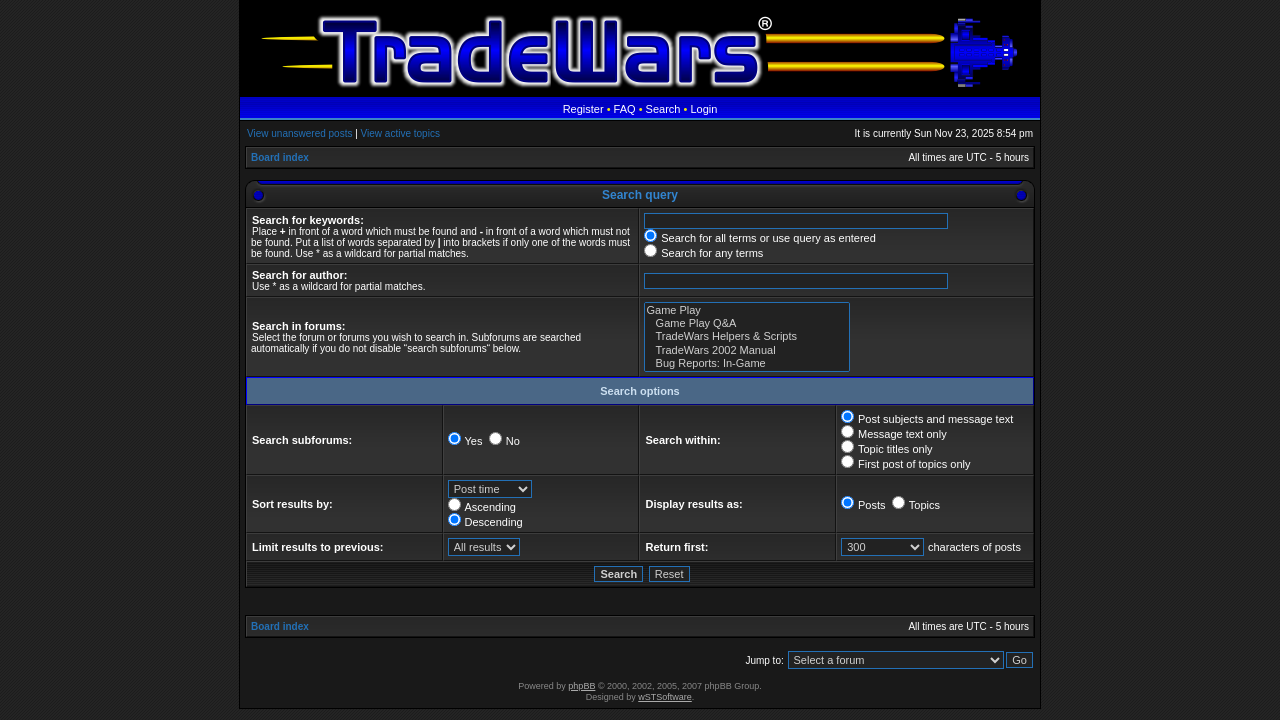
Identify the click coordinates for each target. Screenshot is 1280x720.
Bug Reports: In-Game (747, 363)
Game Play (747, 310)
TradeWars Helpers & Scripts (747, 336)
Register (583, 109)
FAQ (625, 109)
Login (703, 109)
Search (663, 109)
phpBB (581, 686)
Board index (280, 157)
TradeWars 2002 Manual (747, 350)
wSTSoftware (665, 697)
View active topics (400, 133)
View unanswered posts (299, 133)
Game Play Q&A (747, 323)
